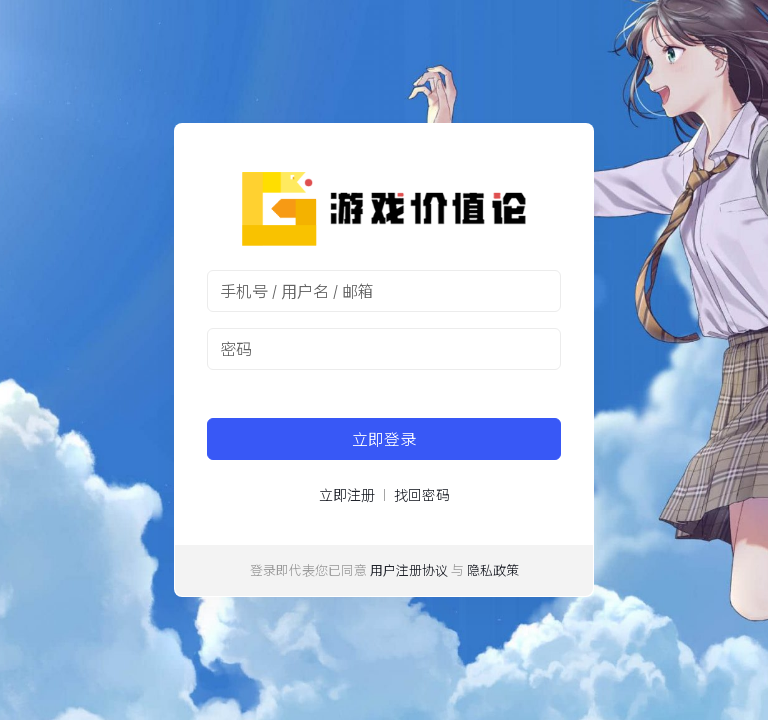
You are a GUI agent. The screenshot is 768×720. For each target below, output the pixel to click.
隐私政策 (493, 570)
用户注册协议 (409, 570)
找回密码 (422, 494)
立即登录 (384, 438)
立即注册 (347, 494)
